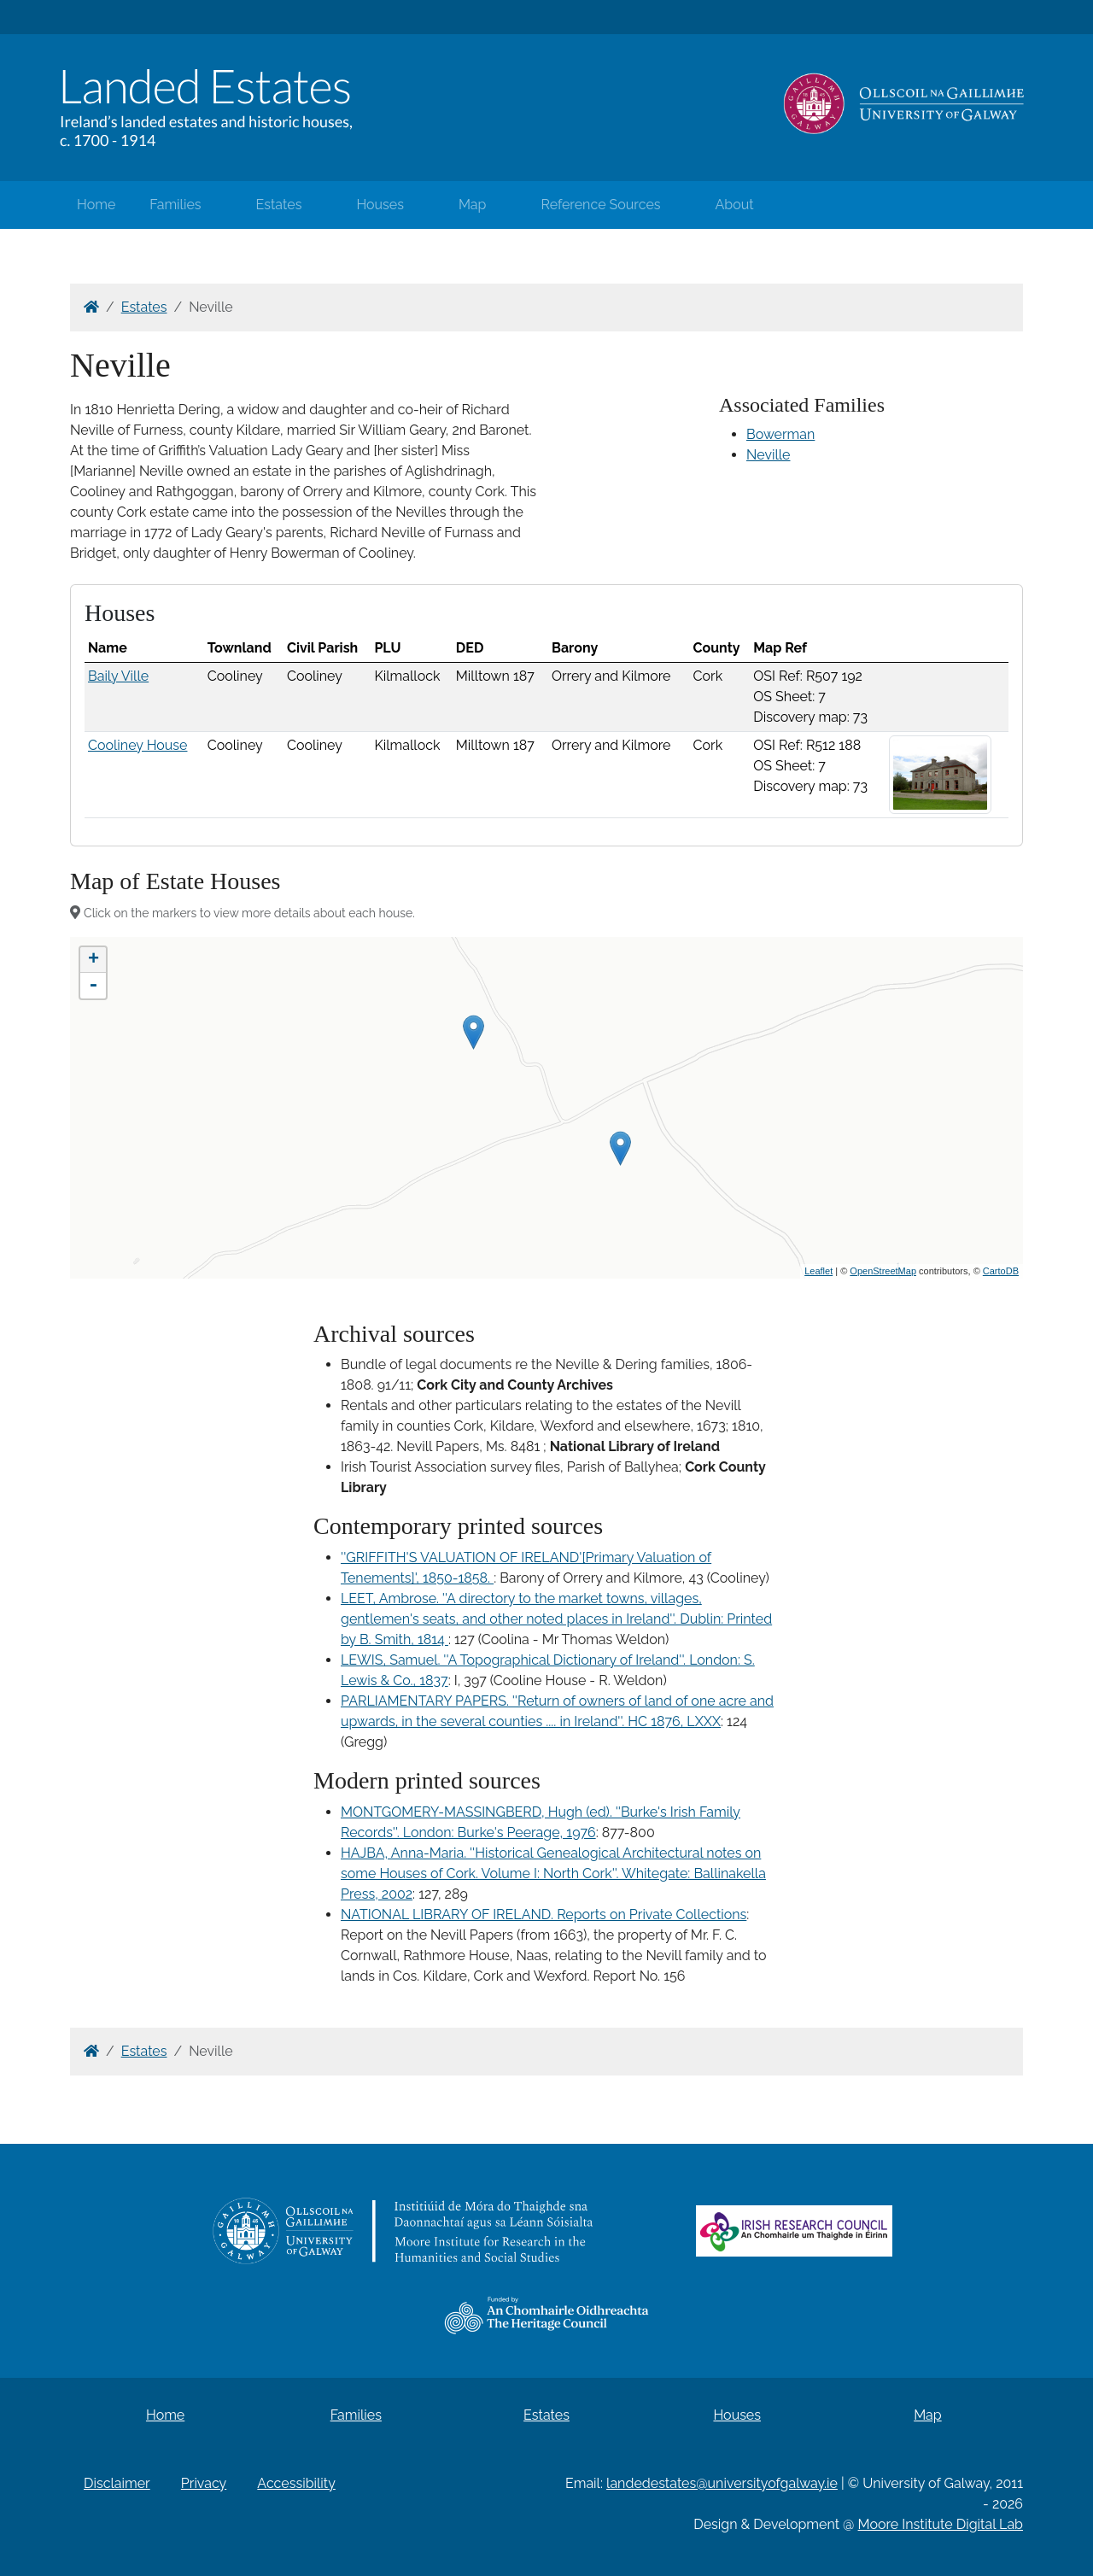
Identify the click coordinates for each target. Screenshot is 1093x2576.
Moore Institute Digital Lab (940, 2524)
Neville (768, 455)
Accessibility (296, 2483)
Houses (380, 204)
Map (473, 204)
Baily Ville (118, 676)
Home (96, 204)
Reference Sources (600, 204)
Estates (279, 204)
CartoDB (1001, 1271)
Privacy (203, 2483)
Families (175, 204)
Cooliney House (137, 745)
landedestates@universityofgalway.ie (722, 2483)
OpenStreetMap (883, 1271)
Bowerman (780, 434)
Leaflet (818, 1271)
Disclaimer (117, 2483)
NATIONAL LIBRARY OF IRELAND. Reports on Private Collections (543, 1914)
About (735, 204)
